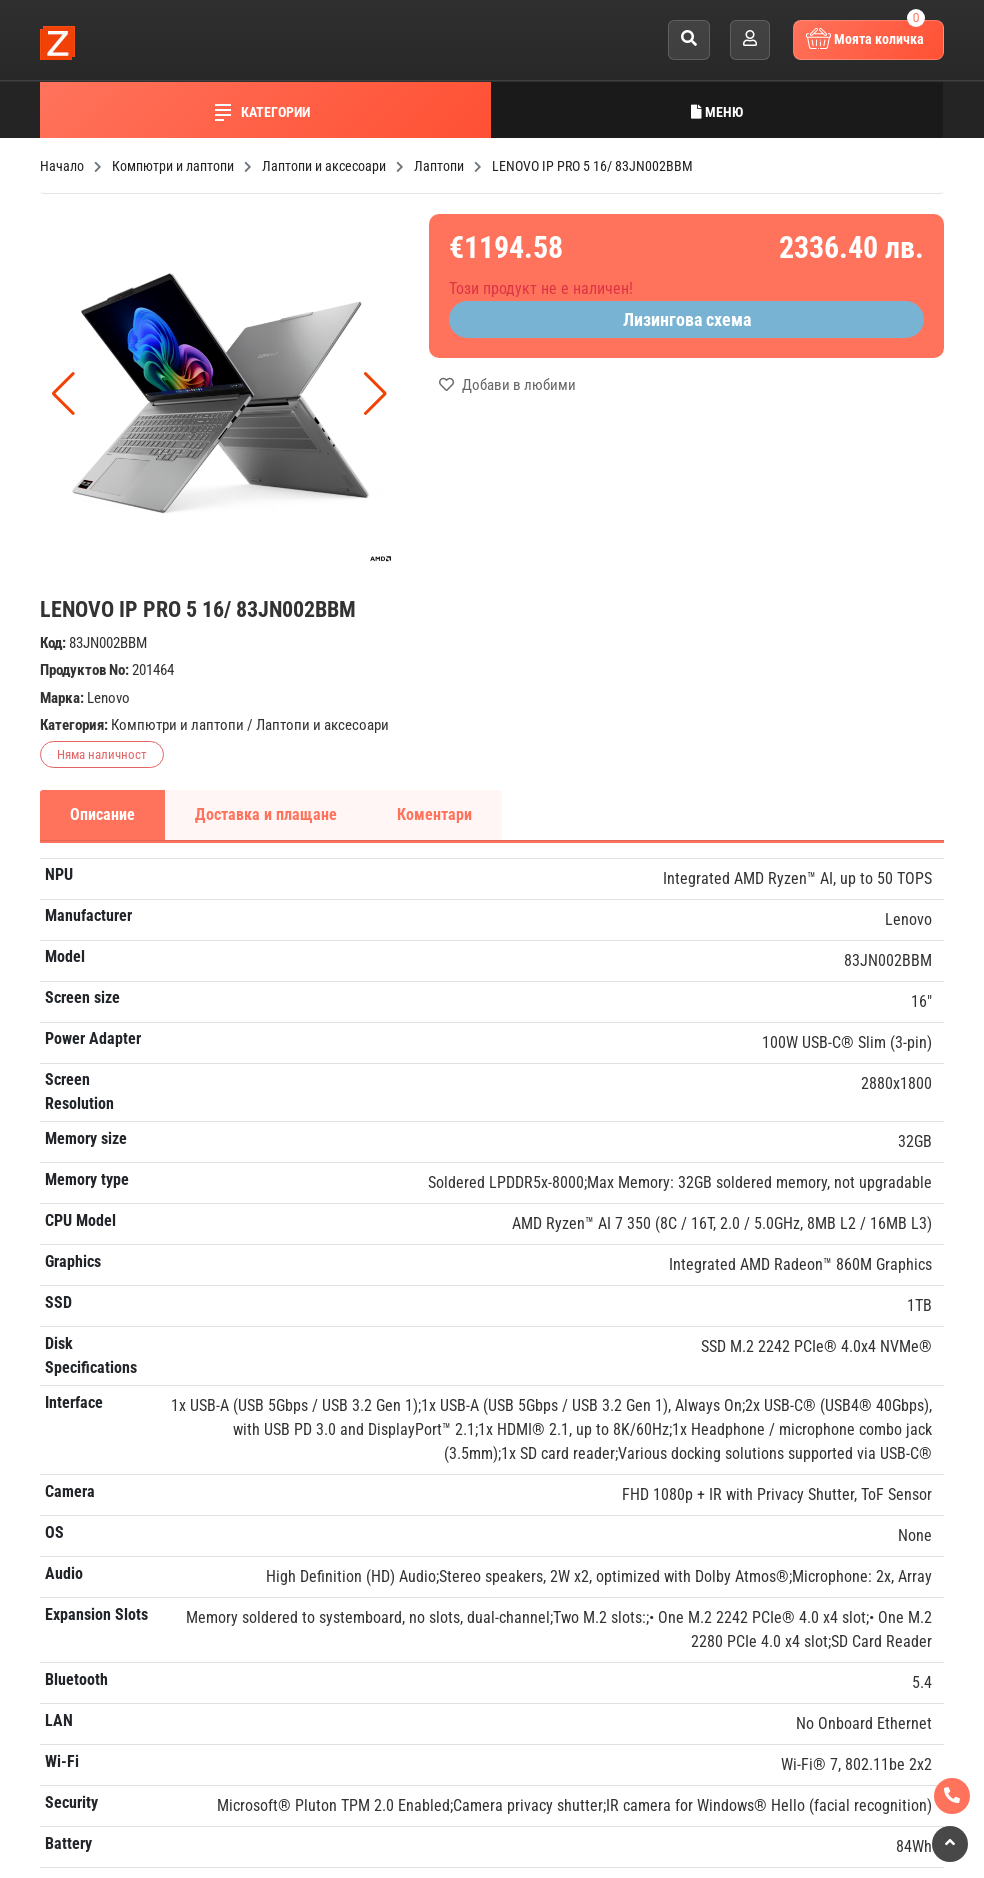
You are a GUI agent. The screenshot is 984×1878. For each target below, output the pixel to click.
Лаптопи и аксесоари (322, 725)
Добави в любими (507, 385)
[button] (375, 394)
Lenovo (108, 698)
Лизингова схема (687, 319)
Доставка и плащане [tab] (266, 814)
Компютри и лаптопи (177, 725)
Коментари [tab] (434, 814)
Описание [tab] (102, 814)
